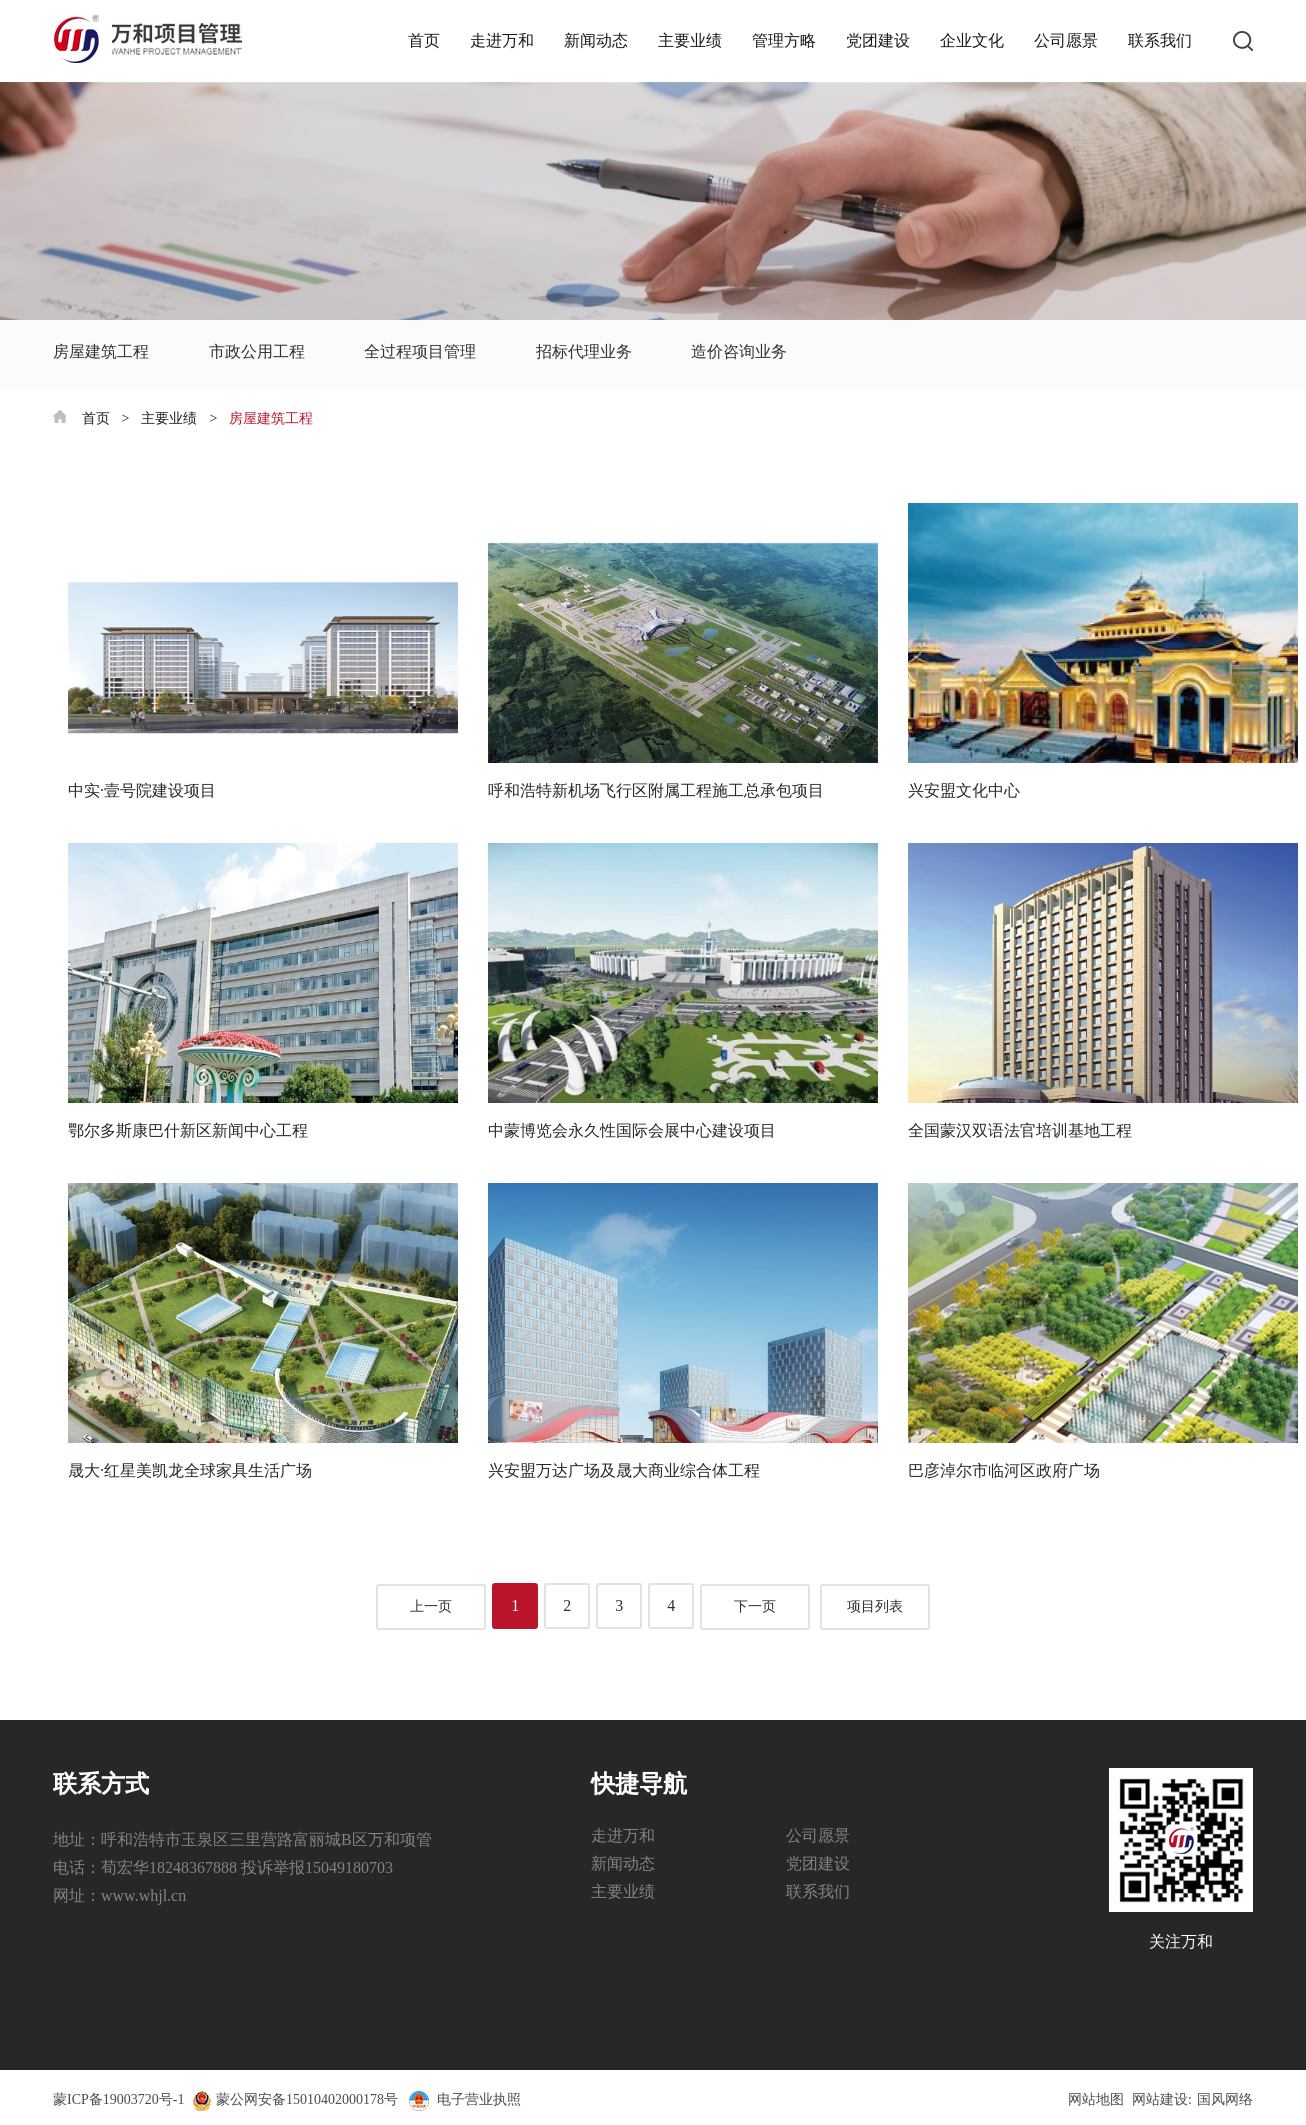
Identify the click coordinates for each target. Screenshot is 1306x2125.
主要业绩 (690, 40)
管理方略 (784, 40)
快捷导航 (639, 1784)
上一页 (431, 1606)
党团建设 (878, 40)
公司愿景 (1066, 40)
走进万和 (502, 40)
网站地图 (1096, 2099)
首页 (424, 40)
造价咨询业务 (739, 351)
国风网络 (1225, 2099)
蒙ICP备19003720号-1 (118, 2099)
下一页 (755, 1606)
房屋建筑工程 (101, 351)
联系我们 (1160, 40)
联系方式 (101, 1784)
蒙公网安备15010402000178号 (307, 2099)
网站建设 (1160, 2099)
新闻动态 (596, 40)
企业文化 (972, 40)
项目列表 (875, 1606)
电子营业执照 (463, 2099)
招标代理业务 (584, 351)
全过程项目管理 (420, 351)
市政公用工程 (257, 351)
